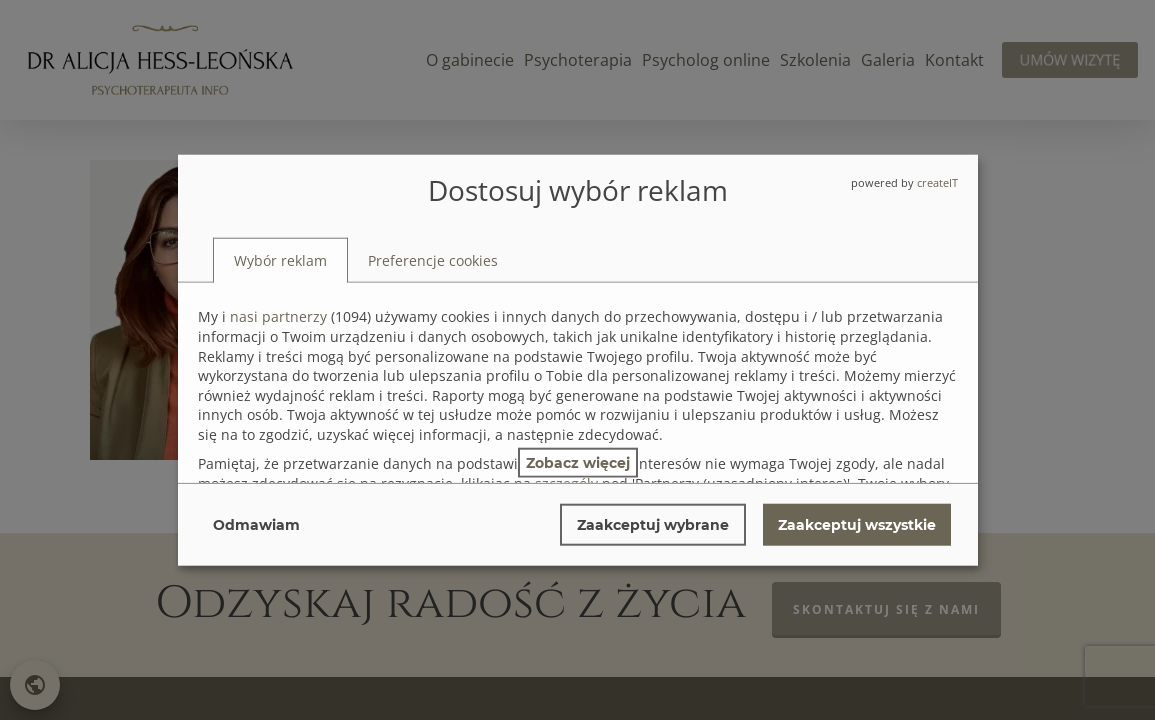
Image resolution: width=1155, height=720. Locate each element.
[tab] (280, 260)
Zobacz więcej (578, 462)
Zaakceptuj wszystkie (857, 524)
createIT (937, 182)
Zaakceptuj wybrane (653, 524)
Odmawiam (256, 524)
